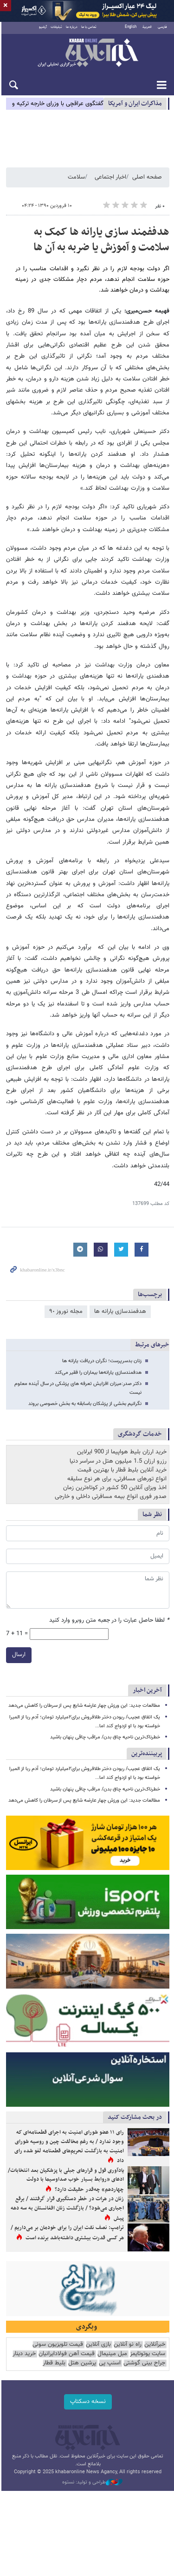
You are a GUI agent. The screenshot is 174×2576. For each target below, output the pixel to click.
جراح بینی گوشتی (144, 2368)
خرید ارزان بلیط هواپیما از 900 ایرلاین (122, 1455)
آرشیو (42, 30)
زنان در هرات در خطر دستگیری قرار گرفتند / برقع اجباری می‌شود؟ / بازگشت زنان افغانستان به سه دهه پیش (67, 2214)
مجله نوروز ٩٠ (66, 1314)
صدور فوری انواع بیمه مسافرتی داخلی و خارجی (111, 1499)
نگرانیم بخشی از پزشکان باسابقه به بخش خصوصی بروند (85, 1407)
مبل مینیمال (112, 2359)
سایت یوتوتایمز (147, 2359)
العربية (147, 30)
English (130, 30)
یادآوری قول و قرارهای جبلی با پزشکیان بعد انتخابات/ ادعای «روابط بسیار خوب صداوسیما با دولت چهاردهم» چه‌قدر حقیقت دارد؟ (66, 2185)
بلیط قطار (54, 2368)
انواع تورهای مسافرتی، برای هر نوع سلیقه (117, 1481)
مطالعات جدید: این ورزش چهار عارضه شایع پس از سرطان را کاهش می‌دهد (84, 1709)
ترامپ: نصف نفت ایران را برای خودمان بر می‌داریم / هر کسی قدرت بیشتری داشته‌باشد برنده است (67, 2238)
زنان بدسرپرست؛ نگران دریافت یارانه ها (102, 1364)
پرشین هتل (82, 2368)
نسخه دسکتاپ (87, 2407)
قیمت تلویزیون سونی (57, 2350)
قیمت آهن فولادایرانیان (67, 2359)
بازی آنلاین (98, 2350)
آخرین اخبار (147, 1693)
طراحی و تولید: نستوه (92, 2488)
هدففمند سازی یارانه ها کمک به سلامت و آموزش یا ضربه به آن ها (101, 243)
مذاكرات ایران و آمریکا (135, 106)
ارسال (17, 1658)
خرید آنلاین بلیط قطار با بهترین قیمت (122, 1473)
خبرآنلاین (87, 56)
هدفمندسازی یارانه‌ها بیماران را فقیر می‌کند (98, 1375)
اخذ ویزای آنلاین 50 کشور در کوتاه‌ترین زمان (115, 1490)
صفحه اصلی (147, 180)
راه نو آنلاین (128, 2350)
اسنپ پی (110, 2368)
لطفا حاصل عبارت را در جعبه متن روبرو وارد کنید (109, 1623)
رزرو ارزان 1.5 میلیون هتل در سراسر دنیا (118, 1464)
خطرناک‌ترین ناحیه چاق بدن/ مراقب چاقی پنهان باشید (105, 1740)
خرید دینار (24, 2359)
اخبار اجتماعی (110, 180)
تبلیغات (56, 30)
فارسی (162, 30)
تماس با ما (88, 30)
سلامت (76, 180)
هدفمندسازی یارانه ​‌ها (120, 1314)
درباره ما (71, 30)
